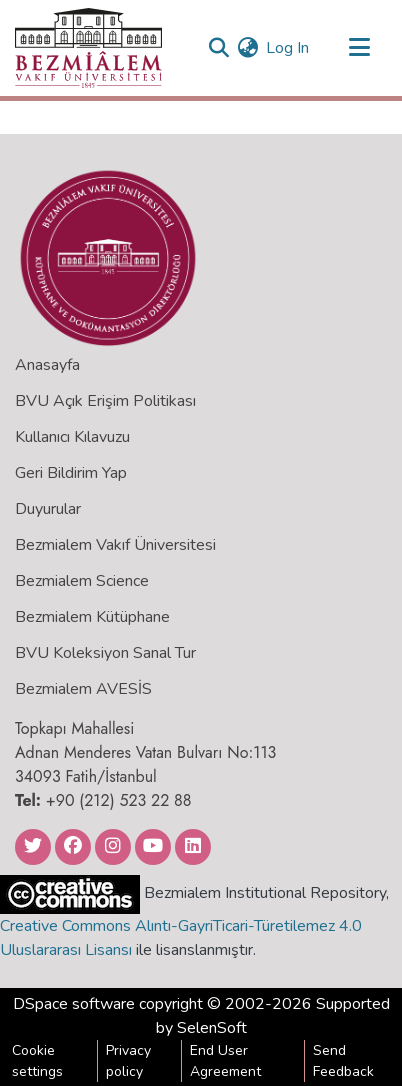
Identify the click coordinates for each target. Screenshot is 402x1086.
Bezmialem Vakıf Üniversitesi (115, 545)
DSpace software (74, 1004)
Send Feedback (343, 1061)
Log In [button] (288, 48)
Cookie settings (37, 1061)
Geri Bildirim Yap (71, 473)
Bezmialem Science (82, 581)
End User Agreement (225, 1061)
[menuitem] (247, 48)
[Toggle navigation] (359, 48)
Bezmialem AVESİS (83, 689)
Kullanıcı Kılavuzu (72, 437)
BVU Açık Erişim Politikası (105, 401)
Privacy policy (128, 1061)
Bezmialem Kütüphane (92, 617)
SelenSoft (212, 1028)
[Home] (88, 48)
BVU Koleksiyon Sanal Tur (105, 653)
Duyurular (48, 509)
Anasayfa (47, 365)
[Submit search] (218, 48)
